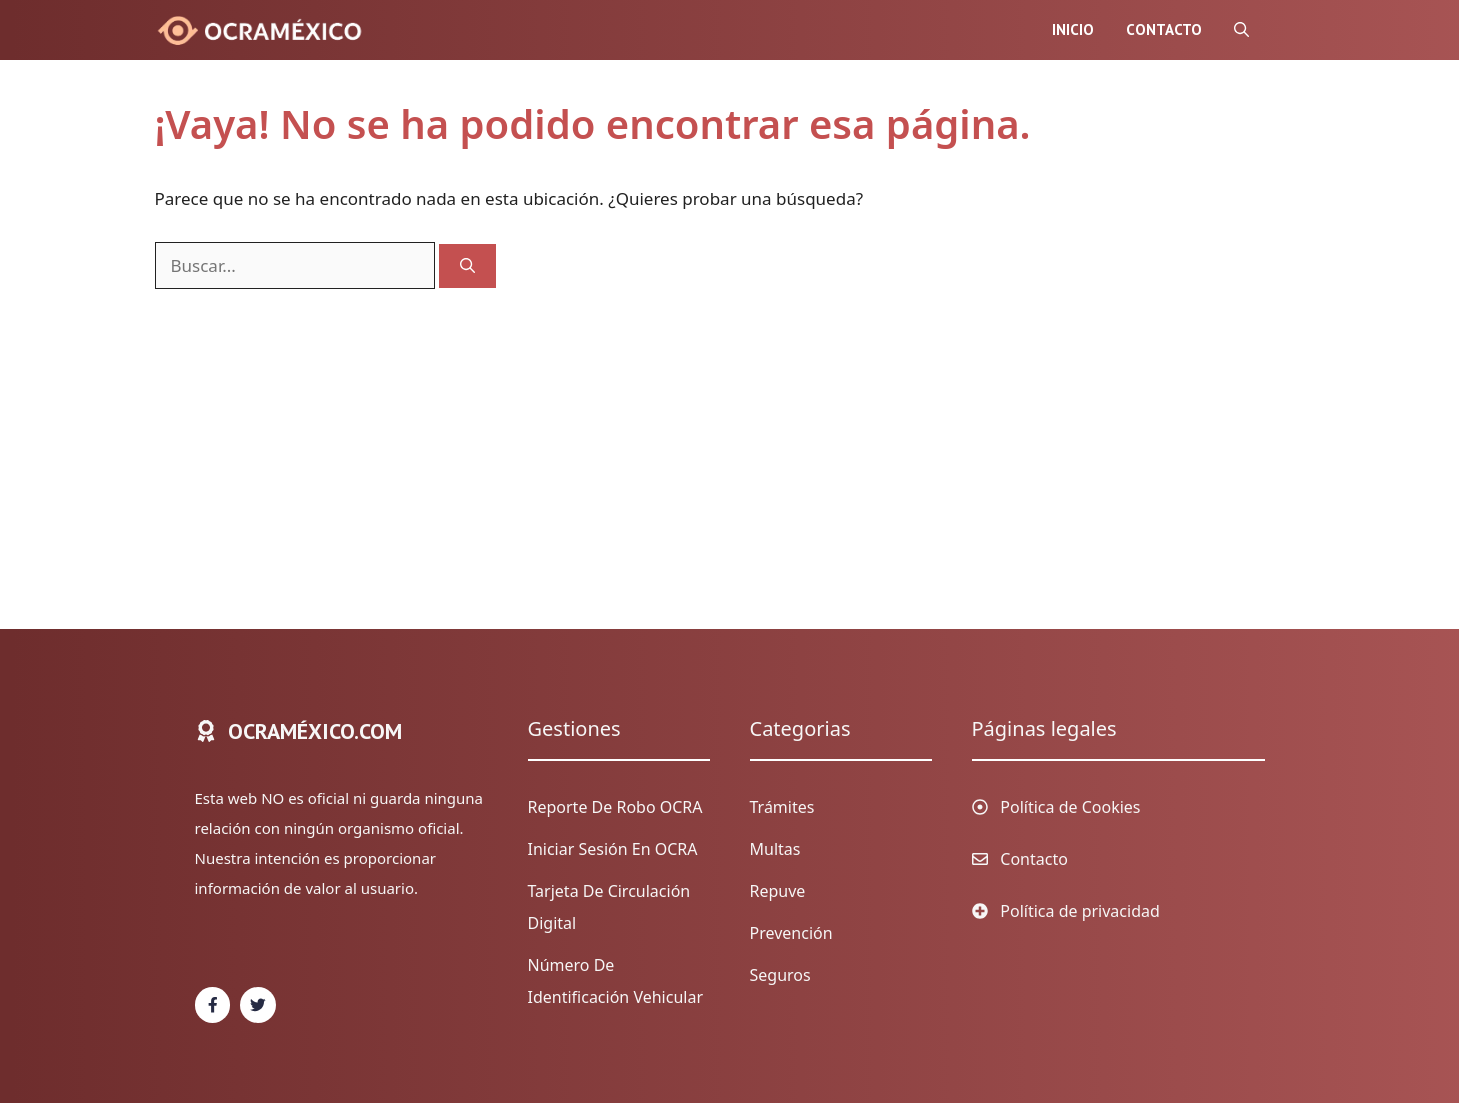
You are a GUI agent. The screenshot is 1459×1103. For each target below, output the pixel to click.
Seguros (780, 975)
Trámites (782, 807)
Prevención (791, 933)
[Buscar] (467, 266)
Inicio (1073, 29)
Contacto (1164, 29)
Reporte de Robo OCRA (615, 807)
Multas (775, 849)
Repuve (778, 891)
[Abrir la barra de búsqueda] (1241, 30)
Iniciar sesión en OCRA (613, 849)
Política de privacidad (1080, 911)
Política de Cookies (1070, 807)
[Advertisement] (710, 439)
